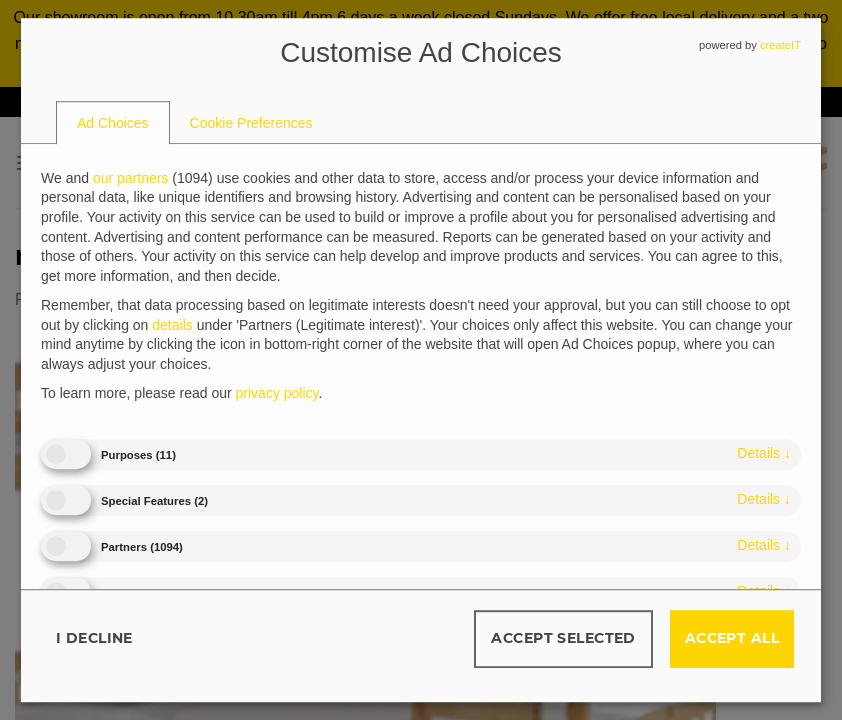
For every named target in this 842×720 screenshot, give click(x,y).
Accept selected (563, 638)
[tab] (113, 123)
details (764, 453)
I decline (94, 638)
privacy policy (277, 394)
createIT (780, 45)
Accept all (732, 638)
